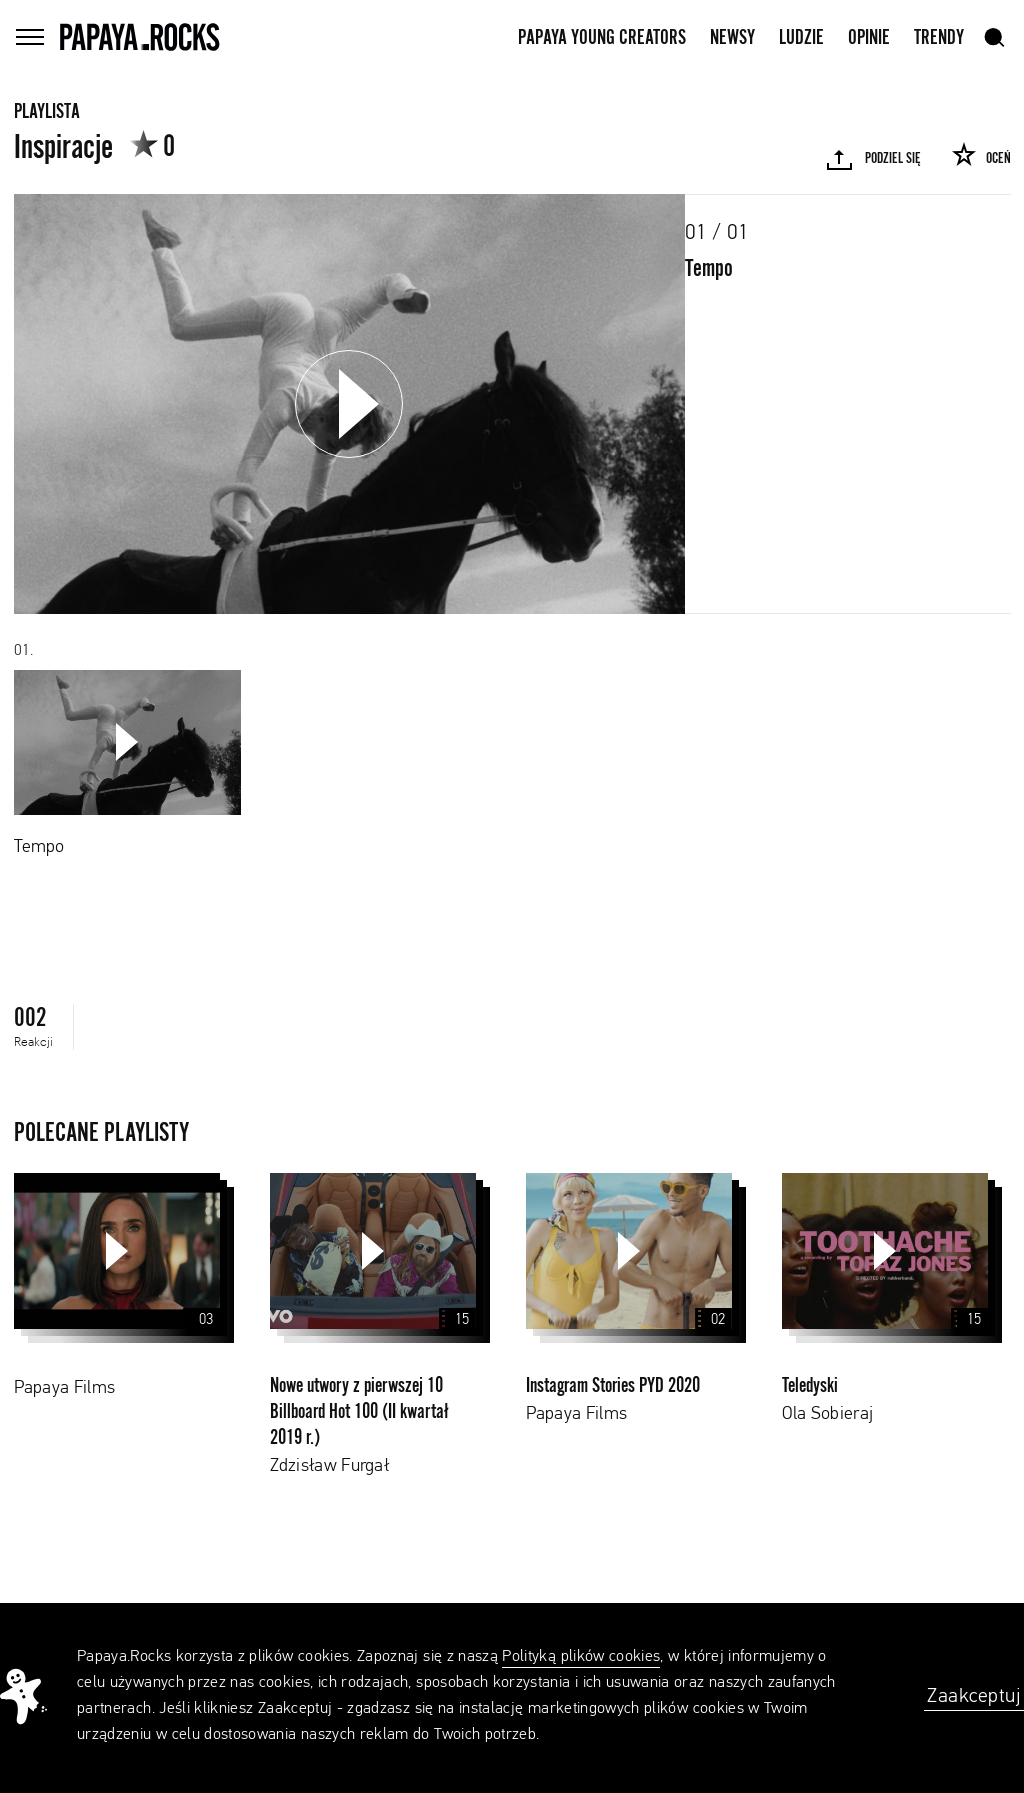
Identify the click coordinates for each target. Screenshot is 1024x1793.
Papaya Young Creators (602, 38)
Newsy (732, 38)
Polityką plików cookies (581, 1657)
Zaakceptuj (974, 1696)
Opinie (869, 38)
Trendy (939, 38)
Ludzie (801, 38)
